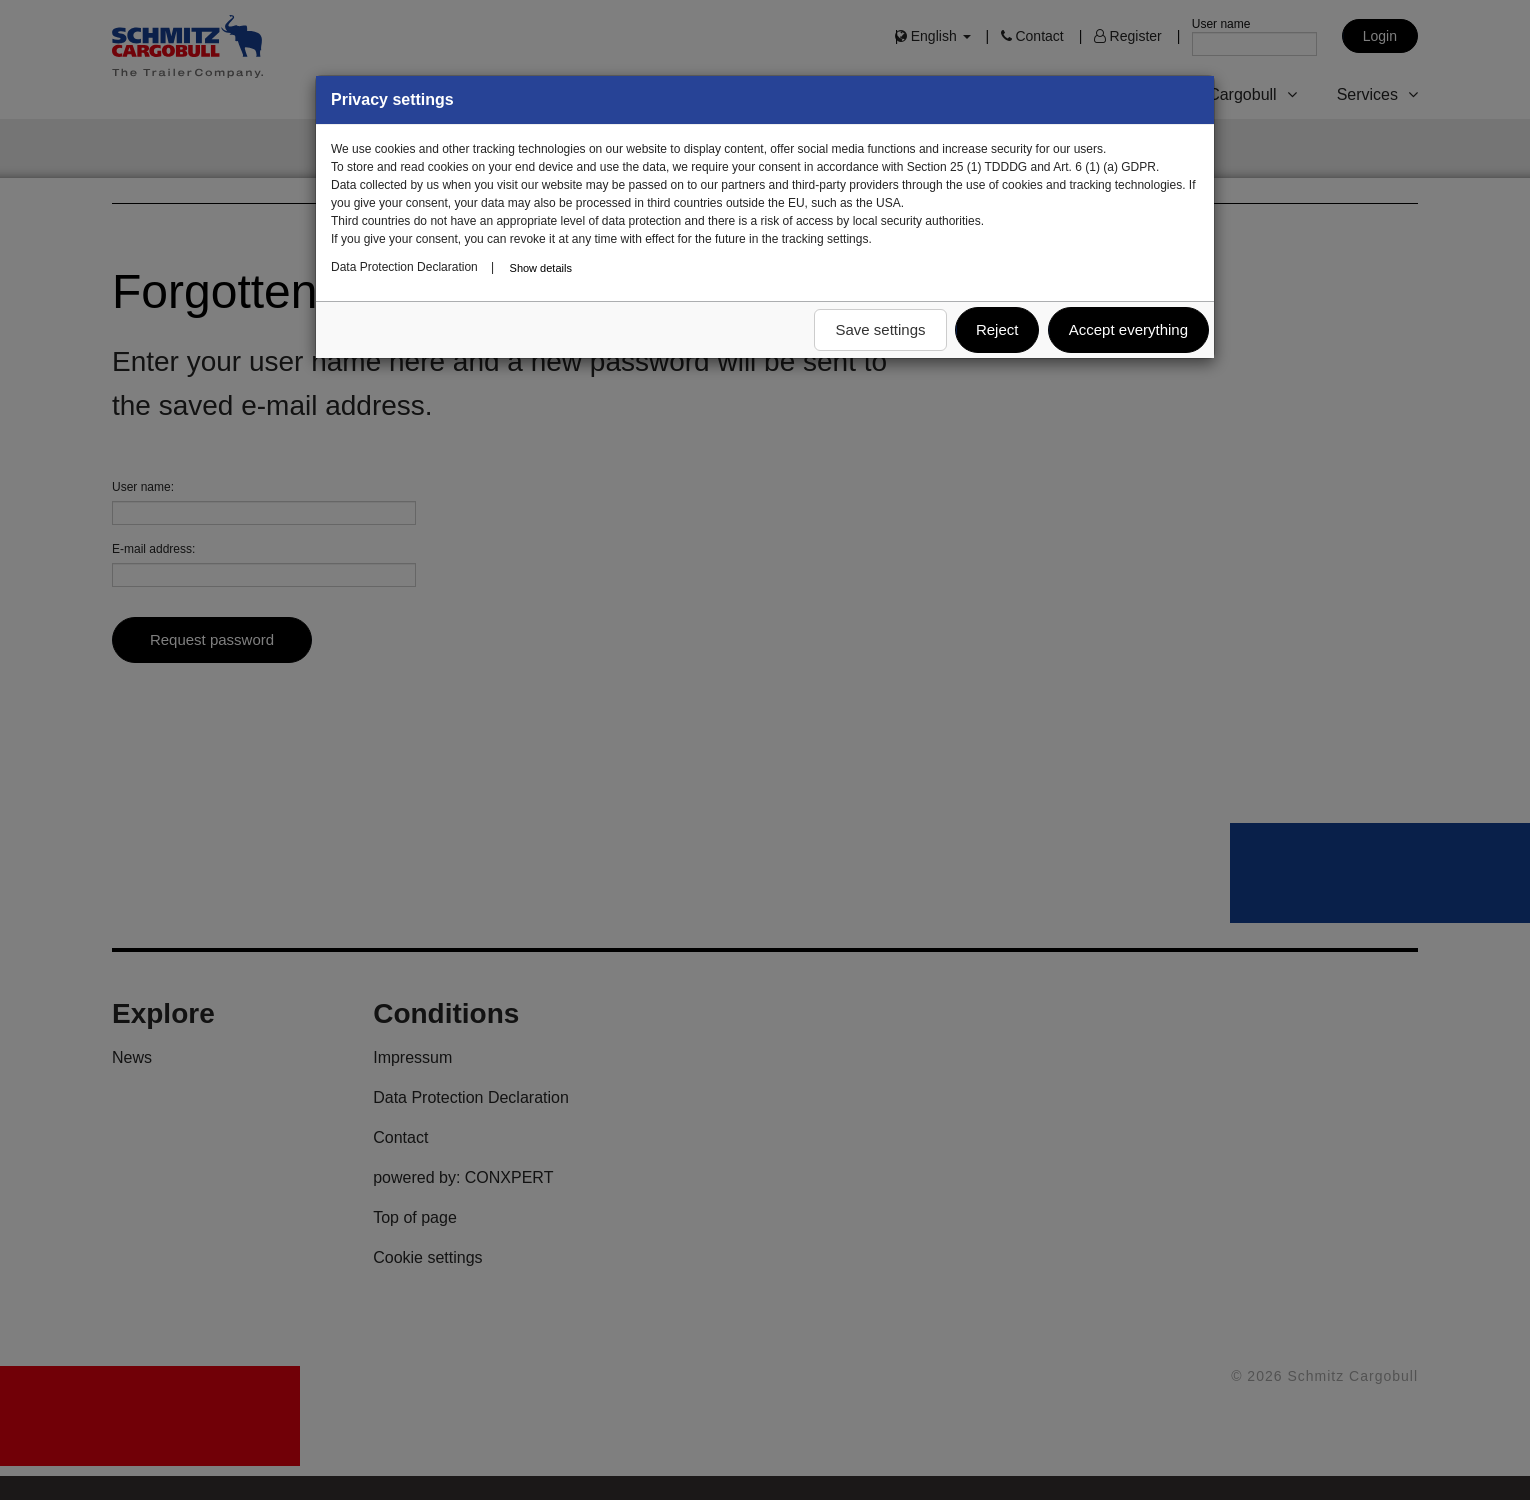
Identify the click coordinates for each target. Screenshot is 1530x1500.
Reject (997, 329)
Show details (541, 268)
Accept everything (1128, 329)
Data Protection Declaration (404, 267)
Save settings (880, 329)
